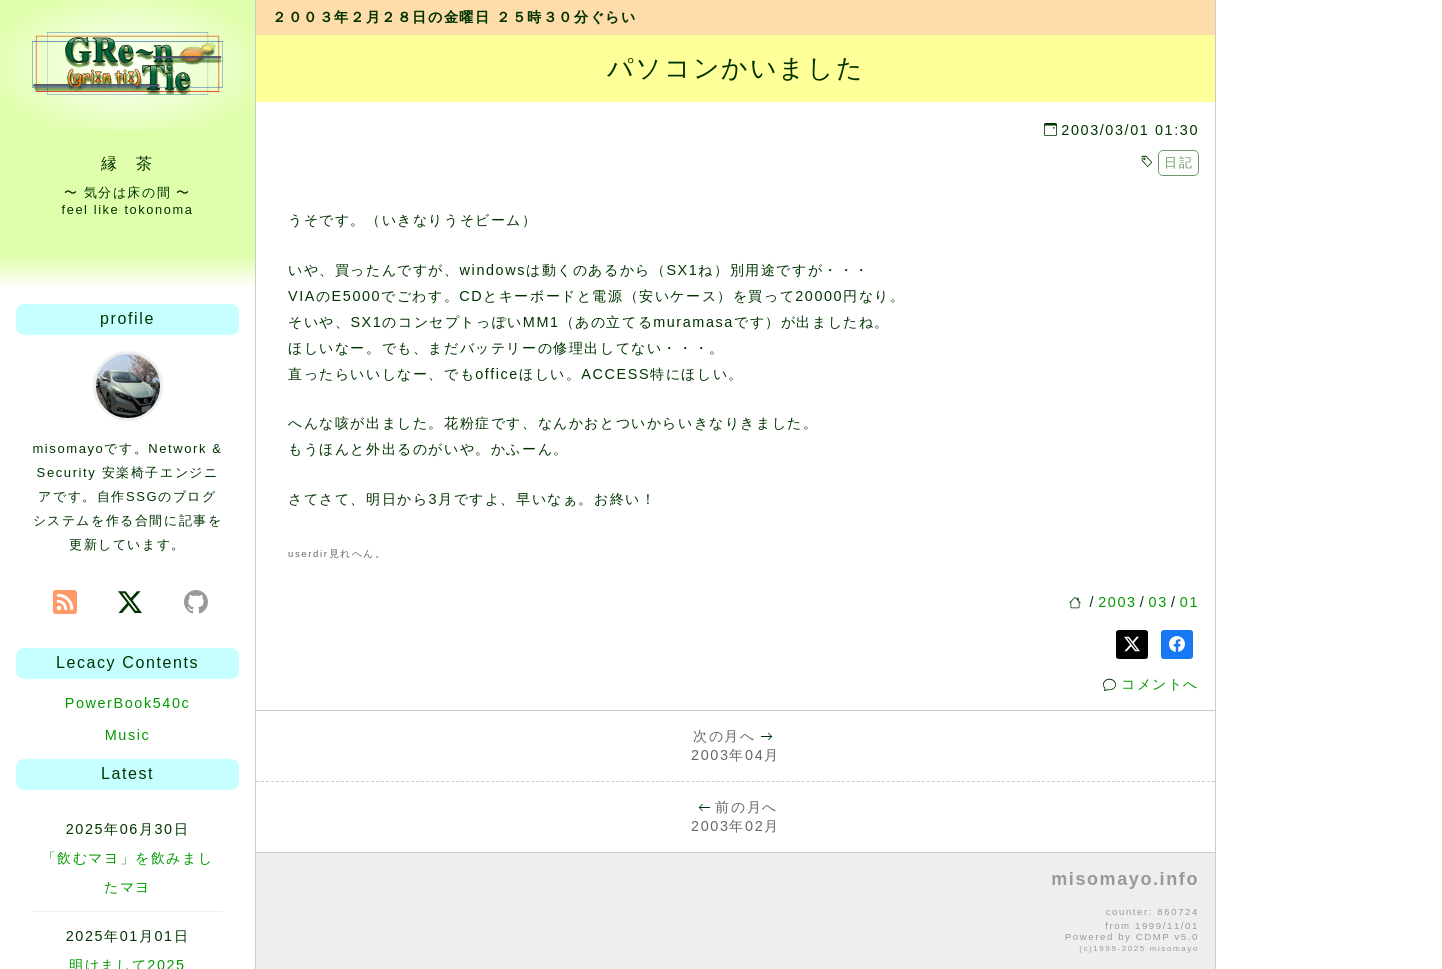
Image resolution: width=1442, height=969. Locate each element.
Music (128, 735)
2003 (1117, 602)
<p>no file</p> (735, 912)
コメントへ (1160, 684)
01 (1189, 602)
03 (1158, 602)
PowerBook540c (128, 703)
